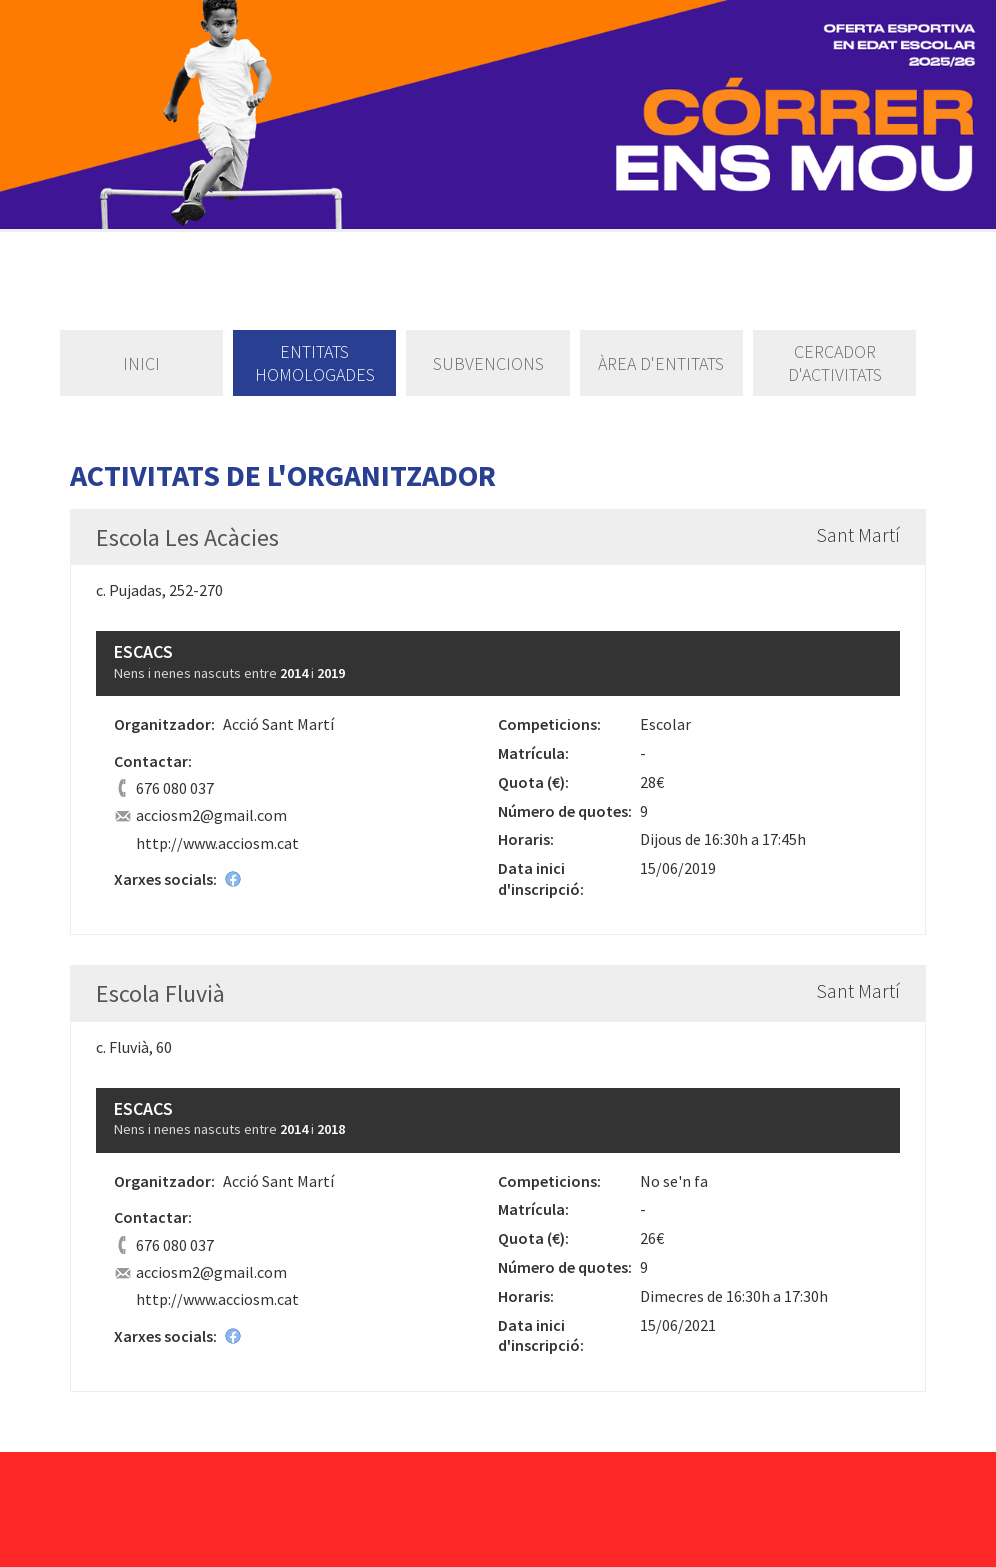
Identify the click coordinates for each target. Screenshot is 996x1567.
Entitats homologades (315, 363)
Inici (141, 363)
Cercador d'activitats (835, 363)
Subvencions (488, 363)
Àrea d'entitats (661, 363)
